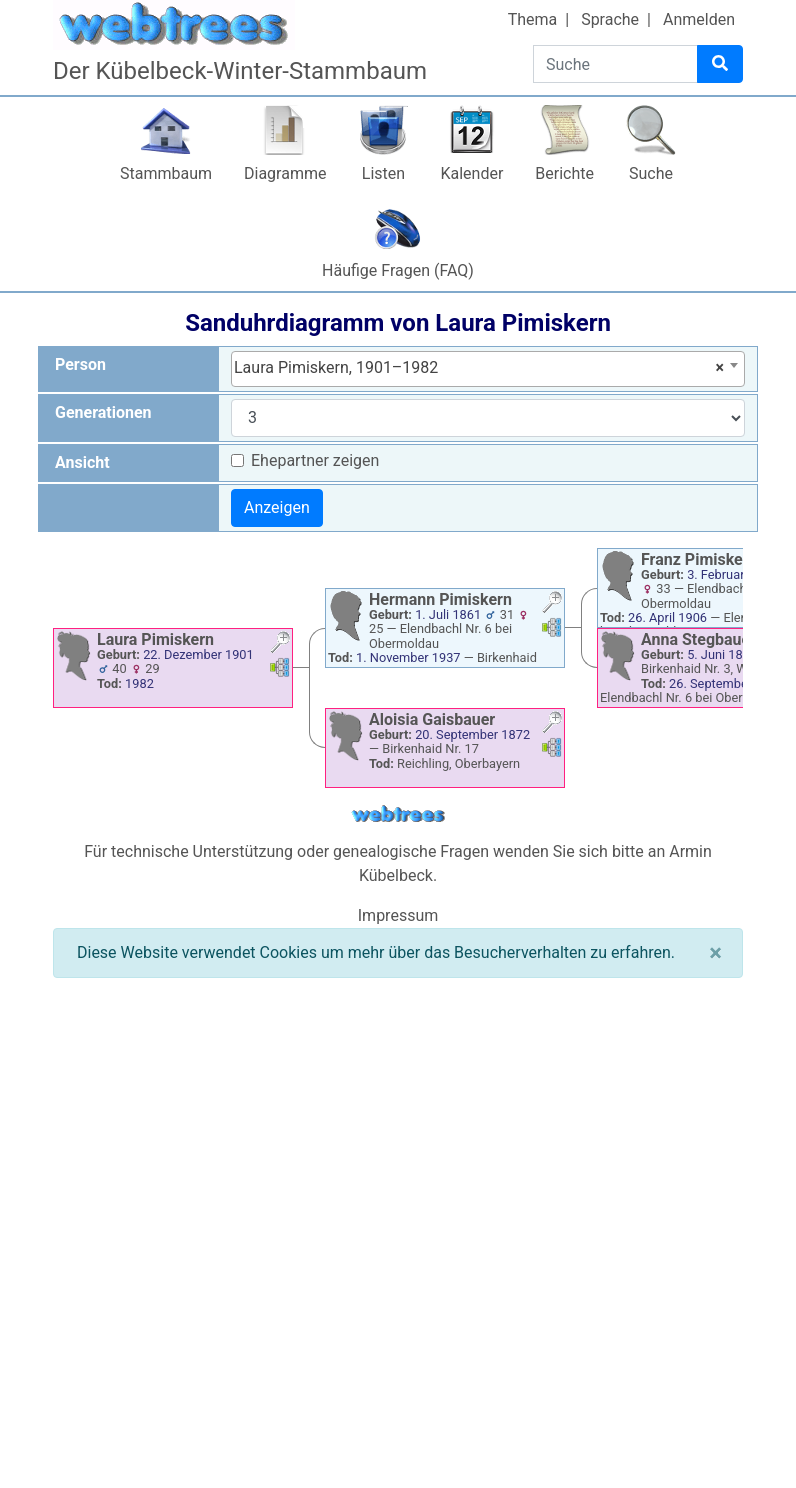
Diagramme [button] (285, 173)
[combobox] (488, 369)
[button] (280, 644)
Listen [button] (383, 173)
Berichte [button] (564, 173)
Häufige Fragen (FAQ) (398, 270)
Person (80, 364)
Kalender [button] (471, 173)
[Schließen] (715, 953)
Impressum (398, 915)
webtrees (398, 814)
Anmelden (699, 19)
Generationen (103, 412)
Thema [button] (533, 19)
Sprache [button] (610, 19)
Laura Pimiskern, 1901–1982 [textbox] (479, 368)
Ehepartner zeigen (315, 460)
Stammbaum (166, 173)
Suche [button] (651, 173)
